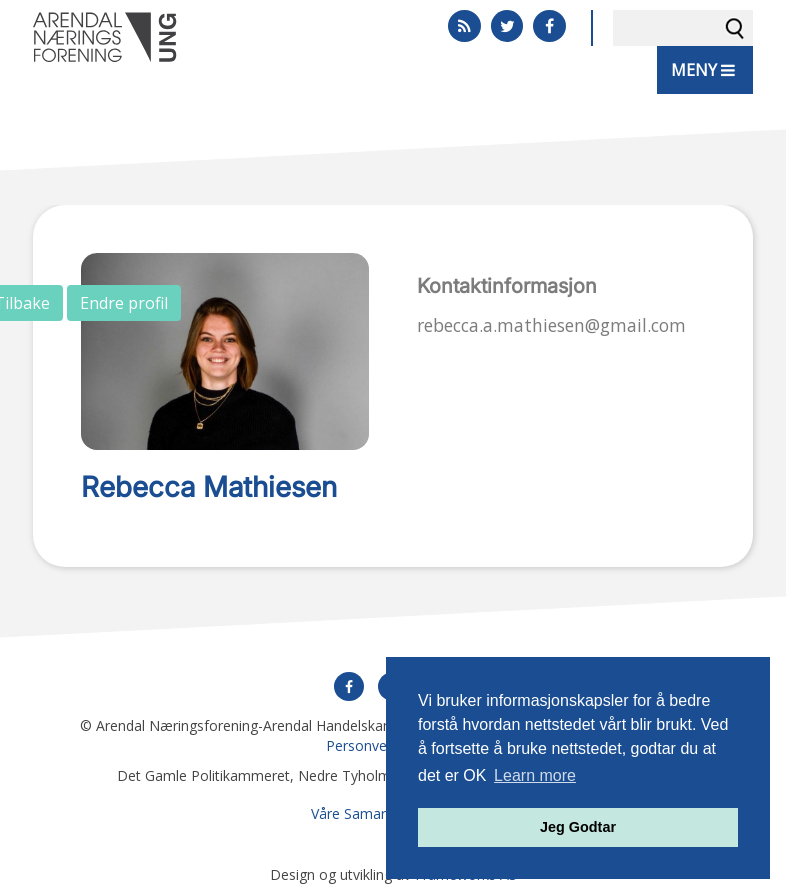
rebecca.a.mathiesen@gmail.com (551, 325)
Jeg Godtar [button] (578, 827)
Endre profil (124, 303)
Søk (735, 28)
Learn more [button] (535, 775)
